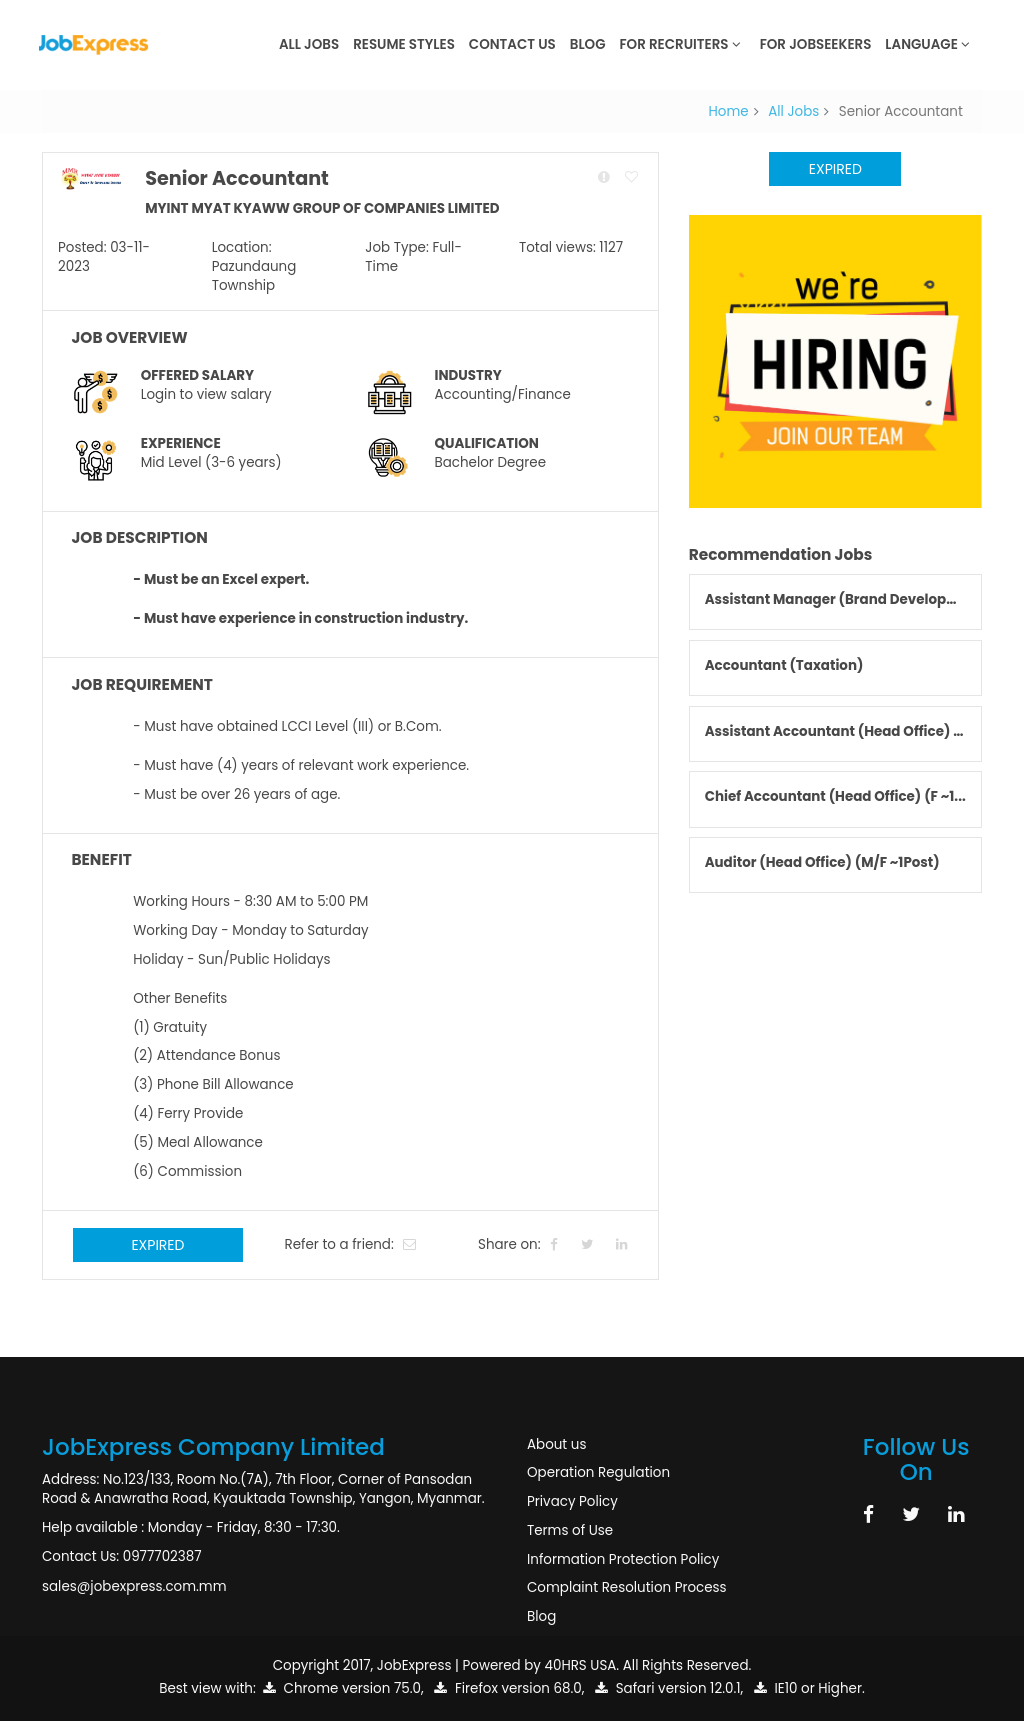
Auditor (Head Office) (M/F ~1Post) (822, 862)
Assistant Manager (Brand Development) (847, 599)
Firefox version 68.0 (507, 1688)
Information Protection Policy (623, 1559)
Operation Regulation (598, 1472)
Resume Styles (404, 44)
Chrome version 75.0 (342, 1688)
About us (556, 1444)
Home (729, 111)
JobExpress (414, 1665)
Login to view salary (206, 394)
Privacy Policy (572, 1501)
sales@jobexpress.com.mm (134, 1586)
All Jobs (309, 44)
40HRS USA (581, 1665)
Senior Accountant (237, 178)
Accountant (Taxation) (784, 665)
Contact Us (512, 44)
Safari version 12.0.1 (667, 1688)
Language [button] (927, 44)
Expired (157, 1245)
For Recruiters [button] (680, 44)
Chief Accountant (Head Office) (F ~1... (835, 796)
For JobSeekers (816, 44)
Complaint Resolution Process (627, 1587)
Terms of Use (570, 1530)
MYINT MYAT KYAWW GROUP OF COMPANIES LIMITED (322, 208)
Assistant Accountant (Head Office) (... (838, 731)
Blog (588, 44)
